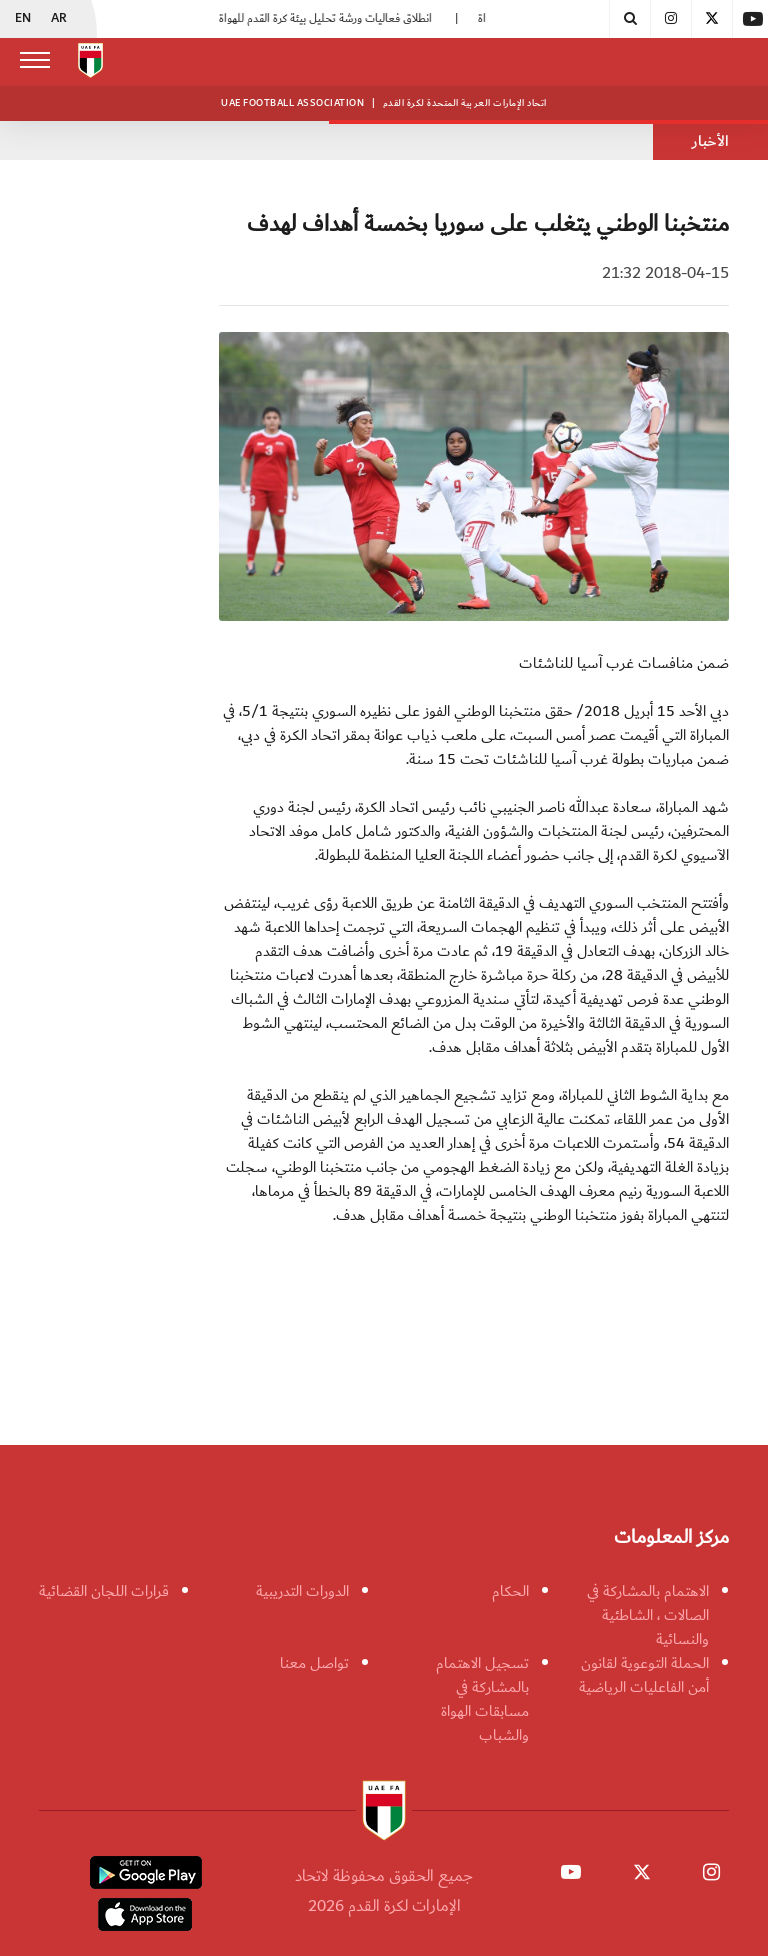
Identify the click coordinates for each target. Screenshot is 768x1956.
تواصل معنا (314, 1663)
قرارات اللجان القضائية (104, 1591)
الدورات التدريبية (302, 1591)
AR (59, 19)
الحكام (510, 1591)
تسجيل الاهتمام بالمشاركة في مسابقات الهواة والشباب (482, 1699)
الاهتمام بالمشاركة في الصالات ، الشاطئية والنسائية (648, 1615)
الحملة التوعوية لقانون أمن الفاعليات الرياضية (644, 1675)
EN (23, 19)
